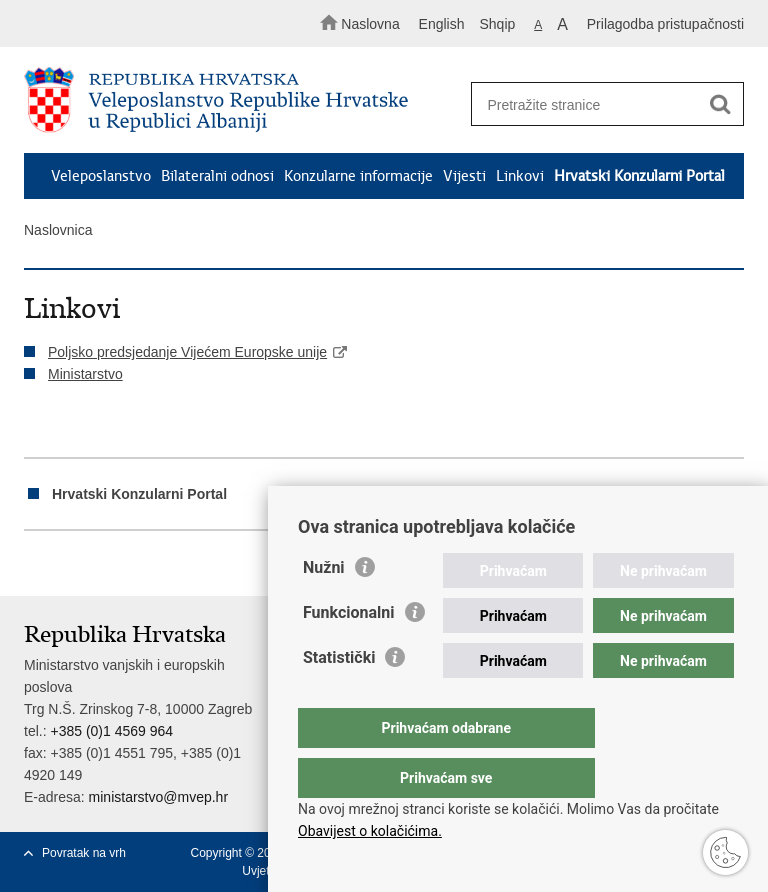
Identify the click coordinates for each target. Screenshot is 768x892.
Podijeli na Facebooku (77, 564)
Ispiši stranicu (34, 564)
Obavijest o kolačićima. (370, 831)
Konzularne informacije (358, 176)
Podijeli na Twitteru (120, 564)
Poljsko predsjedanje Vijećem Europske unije (187, 352)
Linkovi (520, 176)
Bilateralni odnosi (217, 176)
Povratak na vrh (84, 853)
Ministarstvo (85, 374)
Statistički (339, 697)
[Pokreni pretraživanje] (720, 105)
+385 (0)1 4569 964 (111, 731)
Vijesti (464, 176)
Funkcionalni (349, 652)
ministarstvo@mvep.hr (158, 797)
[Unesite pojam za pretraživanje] (601, 104)
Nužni (324, 607)
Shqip (498, 24)
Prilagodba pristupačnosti (665, 24)
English (442, 24)
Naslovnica (58, 230)
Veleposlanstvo (101, 176)
